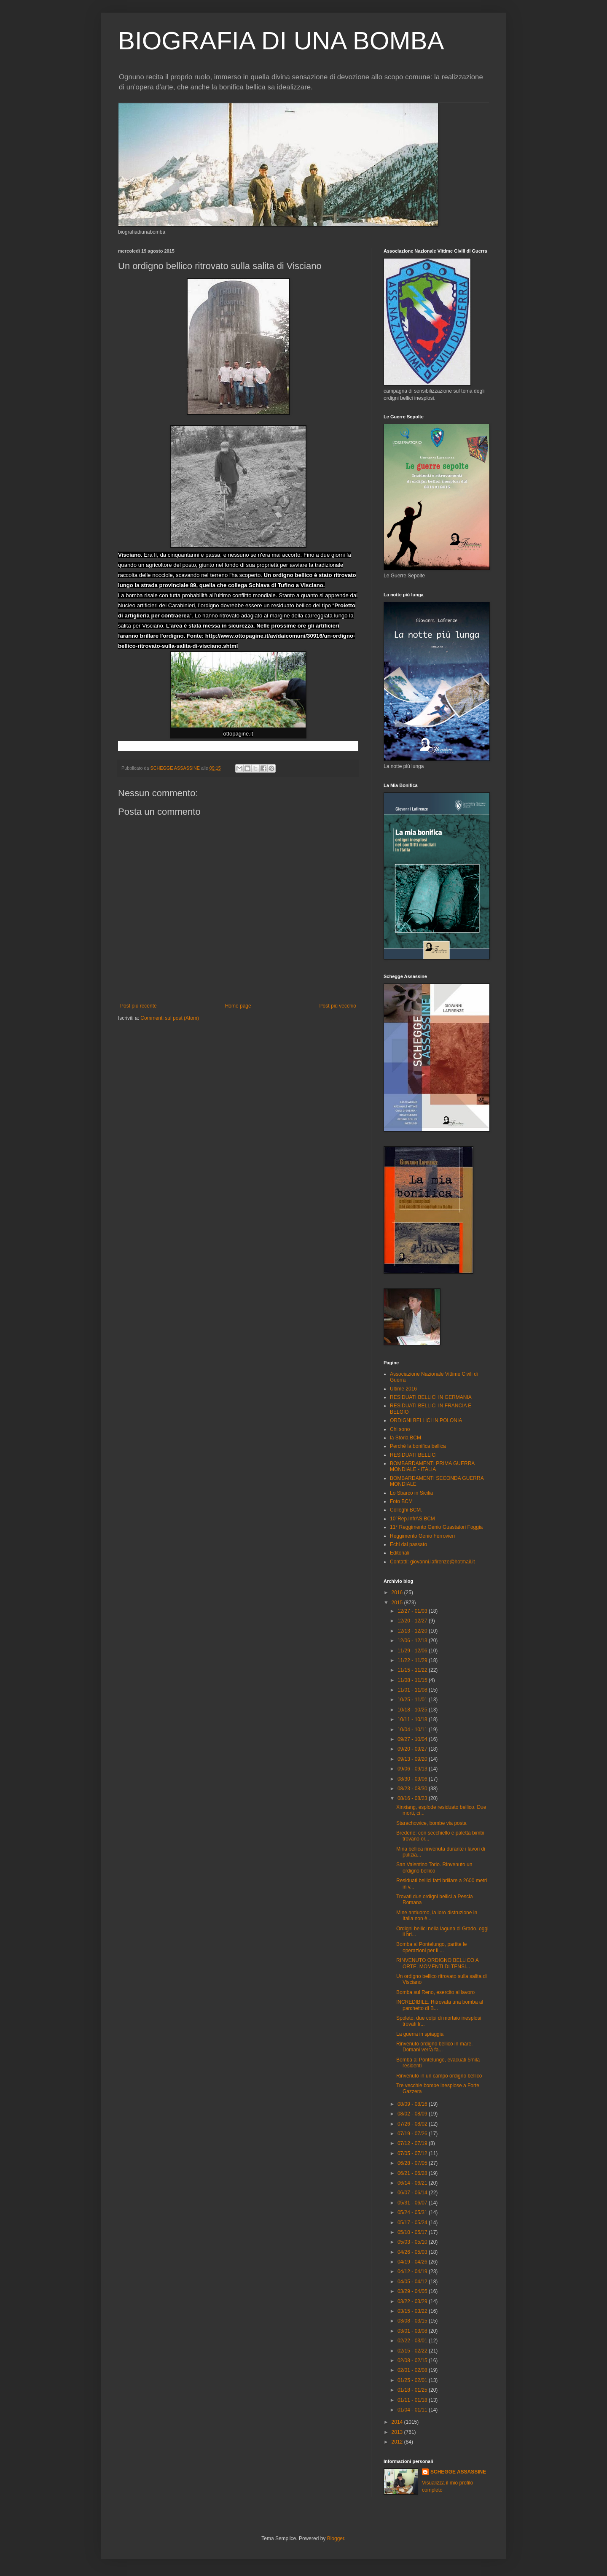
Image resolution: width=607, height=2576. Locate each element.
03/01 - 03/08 (413, 2331)
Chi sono (400, 1429)
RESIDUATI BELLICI (413, 1455)
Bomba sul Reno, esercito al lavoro (435, 1992)
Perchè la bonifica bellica (418, 1446)
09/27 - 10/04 (413, 1739)
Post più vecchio (338, 1006)
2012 (398, 2442)
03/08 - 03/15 (413, 2321)
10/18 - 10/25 (413, 1710)
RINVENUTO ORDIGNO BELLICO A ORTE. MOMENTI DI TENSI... (437, 1963)
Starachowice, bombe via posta (431, 1823)
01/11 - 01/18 (413, 2400)
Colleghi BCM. (406, 1510)
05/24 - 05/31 (413, 2212)
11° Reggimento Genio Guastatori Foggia (436, 1527)
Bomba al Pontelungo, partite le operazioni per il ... (431, 1947)
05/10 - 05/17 (413, 2232)
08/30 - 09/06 (413, 1779)
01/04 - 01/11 (413, 2410)
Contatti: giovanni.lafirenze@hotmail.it (432, 1562)
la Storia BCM (405, 1438)
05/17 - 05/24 (413, 2223)
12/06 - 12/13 (413, 1641)
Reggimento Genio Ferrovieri (422, 1536)
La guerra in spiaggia (419, 2034)
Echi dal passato (408, 1544)
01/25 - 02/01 (413, 2380)
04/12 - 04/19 (413, 2271)
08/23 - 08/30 (413, 1789)
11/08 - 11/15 (413, 1680)
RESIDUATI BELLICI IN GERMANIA (431, 1397)
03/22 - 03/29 (413, 2301)
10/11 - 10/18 (413, 1719)
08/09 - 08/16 (413, 2104)
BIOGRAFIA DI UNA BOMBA (281, 41)
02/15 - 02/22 (413, 2351)
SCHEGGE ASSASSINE (458, 2472)
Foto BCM (401, 1501)
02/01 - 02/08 (413, 2370)
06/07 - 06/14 (413, 2193)
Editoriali (399, 1553)
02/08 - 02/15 (413, 2360)
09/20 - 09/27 (413, 1749)
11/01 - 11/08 (413, 1690)
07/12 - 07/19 (413, 2143)
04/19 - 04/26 (413, 2262)
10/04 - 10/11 (413, 1730)
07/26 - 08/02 (413, 2124)
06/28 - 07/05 (413, 2163)
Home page (238, 1006)
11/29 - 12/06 (413, 1651)
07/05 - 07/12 (413, 2153)
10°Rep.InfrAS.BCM (412, 1519)
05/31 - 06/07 (413, 2203)
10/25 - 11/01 (413, 1700)
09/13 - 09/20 (413, 1759)
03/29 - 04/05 (413, 2291)
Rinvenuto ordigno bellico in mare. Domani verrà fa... (434, 2047)
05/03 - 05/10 (413, 2242)
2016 (398, 1592)
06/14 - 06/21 (413, 2183)
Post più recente (138, 1006)
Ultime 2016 (403, 1389)
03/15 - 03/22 (413, 2311)
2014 (398, 2422)
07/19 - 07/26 (413, 2134)
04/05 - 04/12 (413, 2282)
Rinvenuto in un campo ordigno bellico (439, 2076)
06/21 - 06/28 (413, 2173)
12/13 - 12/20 (413, 1631)
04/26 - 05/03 (413, 2252)
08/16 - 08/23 (413, 1798)
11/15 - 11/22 (413, 1670)
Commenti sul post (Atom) (169, 1018)
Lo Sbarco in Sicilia (411, 1493)
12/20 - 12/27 (413, 1621)
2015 (398, 1603)
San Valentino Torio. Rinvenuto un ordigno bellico (434, 1867)
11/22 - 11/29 (413, 1660)
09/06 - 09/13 (413, 1769)
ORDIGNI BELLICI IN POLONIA (426, 1420)
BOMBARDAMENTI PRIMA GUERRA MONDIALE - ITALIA (432, 1466)
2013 (398, 2432)
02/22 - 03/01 (413, 2341)
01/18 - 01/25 (413, 2390)
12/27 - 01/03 (413, 1611)
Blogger (335, 2538)
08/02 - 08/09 (413, 2114)
